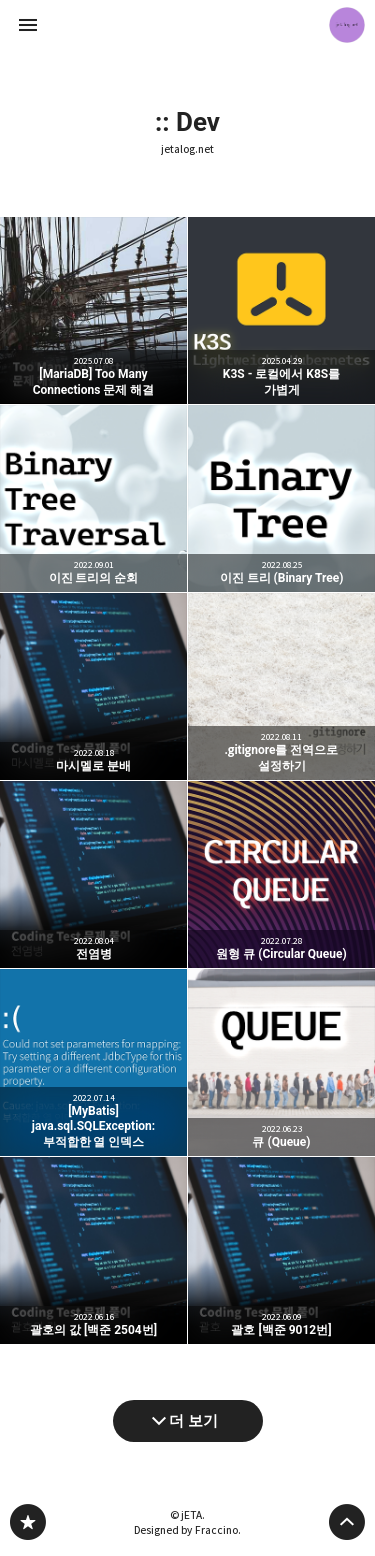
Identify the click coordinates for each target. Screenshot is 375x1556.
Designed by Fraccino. (187, 1530)
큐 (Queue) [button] (281, 1062)
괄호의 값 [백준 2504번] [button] (93, 1250)
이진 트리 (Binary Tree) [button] (281, 498)
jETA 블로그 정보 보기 (347, 25)
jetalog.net (187, 149)
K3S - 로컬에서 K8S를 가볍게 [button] (281, 310)
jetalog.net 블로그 (28, 1522)
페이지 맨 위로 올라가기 (347, 1522)
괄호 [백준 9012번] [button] (281, 1250)
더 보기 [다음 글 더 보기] (193, 1421)
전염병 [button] (93, 874)
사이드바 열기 (28, 25)
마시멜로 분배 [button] (93, 686)
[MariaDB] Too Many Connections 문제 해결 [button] (93, 310)
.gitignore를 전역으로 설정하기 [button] (281, 686)
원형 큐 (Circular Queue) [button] (281, 874)
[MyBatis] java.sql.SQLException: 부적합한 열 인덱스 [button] (93, 1062)
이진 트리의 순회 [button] (93, 498)
